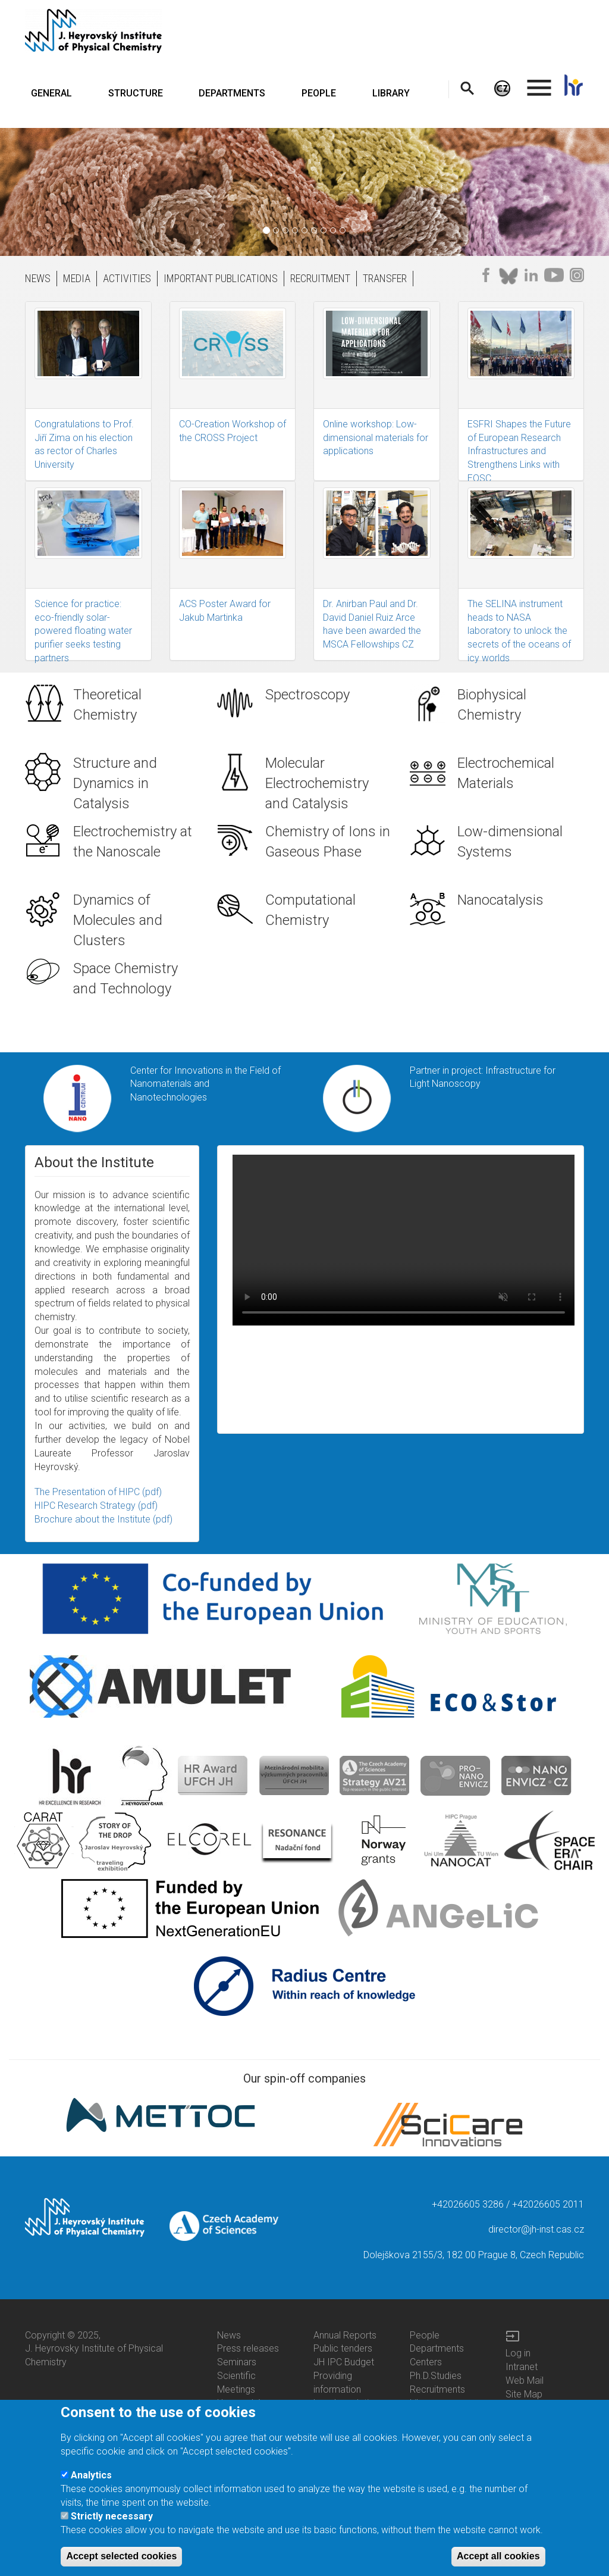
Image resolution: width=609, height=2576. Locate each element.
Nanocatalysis (500, 900)
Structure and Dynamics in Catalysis (115, 783)
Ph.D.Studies (436, 2375)
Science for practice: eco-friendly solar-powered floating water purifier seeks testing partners (83, 631)
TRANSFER (385, 278)
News (229, 2335)
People (425, 2335)
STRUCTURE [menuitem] (135, 93)
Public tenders (342, 2348)
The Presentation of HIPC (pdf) (98, 1492)
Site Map (524, 2394)
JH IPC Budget (343, 2362)
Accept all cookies (498, 2556)
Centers (426, 2362)
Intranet (522, 2366)
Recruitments (437, 2389)
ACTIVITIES (127, 278)
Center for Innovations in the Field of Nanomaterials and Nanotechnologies (205, 1084)
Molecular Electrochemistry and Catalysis (317, 783)
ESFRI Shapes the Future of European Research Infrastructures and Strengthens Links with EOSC (519, 451)
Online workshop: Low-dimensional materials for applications (375, 437)
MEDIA (76, 278)
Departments (437, 2348)
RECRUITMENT (320, 278)
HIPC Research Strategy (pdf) (96, 1505)
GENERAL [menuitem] (51, 93)
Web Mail (525, 2380)
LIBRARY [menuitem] (391, 93)
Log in (518, 2353)
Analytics (91, 2475)
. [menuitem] (539, 82)
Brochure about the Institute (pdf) (103, 1519)
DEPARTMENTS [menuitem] (232, 93)
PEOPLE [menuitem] (319, 93)
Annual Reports (344, 2335)
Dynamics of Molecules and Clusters (117, 920)
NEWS (38, 278)
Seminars (236, 2362)
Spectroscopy (307, 694)
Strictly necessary (112, 2516)
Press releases (248, 2348)
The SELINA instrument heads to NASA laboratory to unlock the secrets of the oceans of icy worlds (519, 631)
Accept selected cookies (121, 2556)
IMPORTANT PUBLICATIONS (221, 278)
